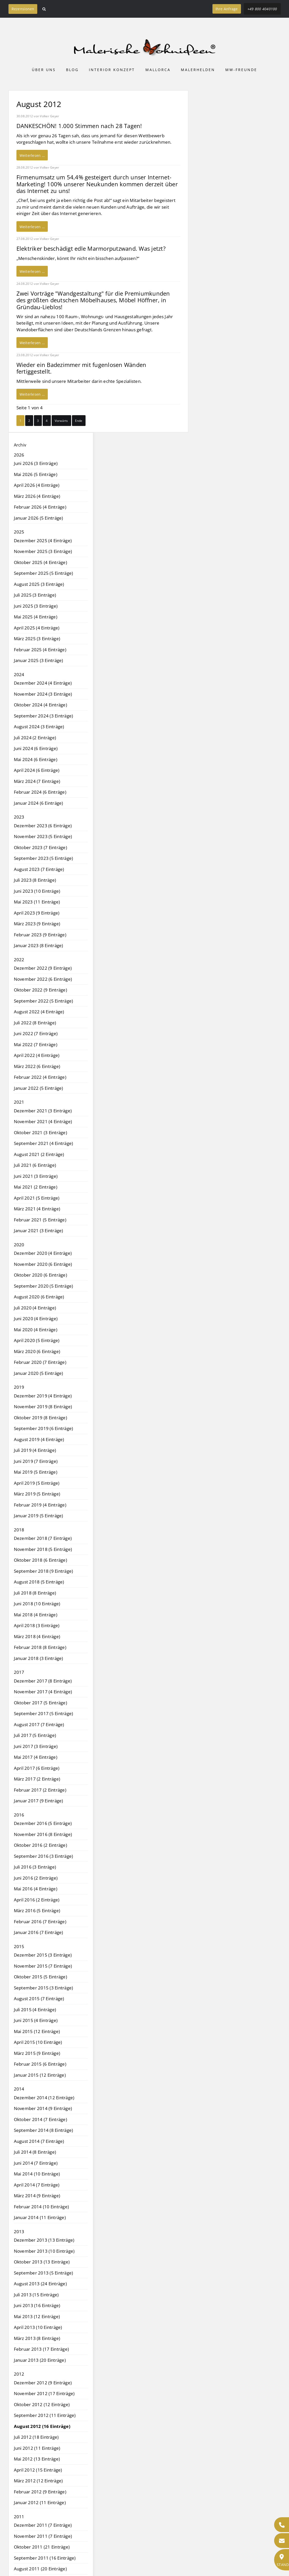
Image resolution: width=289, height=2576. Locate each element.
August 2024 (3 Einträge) (39, 727)
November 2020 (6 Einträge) (43, 1264)
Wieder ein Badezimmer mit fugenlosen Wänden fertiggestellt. (81, 368)
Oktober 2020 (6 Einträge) (40, 1275)
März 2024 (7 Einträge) (37, 781)
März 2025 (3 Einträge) (37, 638)
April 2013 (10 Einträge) (38, 2327)
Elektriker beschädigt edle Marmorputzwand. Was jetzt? (91, 248)
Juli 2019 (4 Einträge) (35, 1450)
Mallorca (158, 69)
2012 (19, 2374)
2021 (19, 1102)
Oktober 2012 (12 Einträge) (42, 2404)
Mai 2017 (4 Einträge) (35, 1757)
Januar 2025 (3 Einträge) (38, 660)
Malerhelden (198, 69)
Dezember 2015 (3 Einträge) (43, 1955)
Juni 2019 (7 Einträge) (36, 1461)
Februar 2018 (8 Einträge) (40, 1647)
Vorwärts (61, 421)
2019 (19, 1387)
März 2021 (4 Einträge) (37, 1209)
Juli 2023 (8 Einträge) (35, 880)
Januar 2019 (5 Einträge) (38, 1516)
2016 (19, 1815)
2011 (19, 2517)
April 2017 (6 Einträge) (37, 1768)
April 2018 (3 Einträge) (37, 1625)
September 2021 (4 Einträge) (43, 1143)
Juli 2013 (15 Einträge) (36, 2295)
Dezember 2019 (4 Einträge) (43, 1396)
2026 (19, 455)
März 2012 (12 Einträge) (38, 2481)
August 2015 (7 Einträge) (39, 1998)
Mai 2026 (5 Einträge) (35, 474)
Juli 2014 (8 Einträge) (35, 2152)
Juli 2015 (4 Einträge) (35, 2010)
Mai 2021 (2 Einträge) (35, 1187)
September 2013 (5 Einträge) (43, 2273)
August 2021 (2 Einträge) (39, 1154)
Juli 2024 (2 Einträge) (35, 738)
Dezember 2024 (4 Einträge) (43, 683)
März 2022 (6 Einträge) (37, 1066)
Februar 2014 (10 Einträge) (41, 2207)
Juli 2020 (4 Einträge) (35, 1308)
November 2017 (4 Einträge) (43, 1692)
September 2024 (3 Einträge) (43, 716)
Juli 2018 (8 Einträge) (35, 1593)
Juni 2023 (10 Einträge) (37, 891)
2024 (19, 674)
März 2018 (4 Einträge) (37, 1636)
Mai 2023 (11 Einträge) (37, 902)
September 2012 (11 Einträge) (45, 2415)
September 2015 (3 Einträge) (43, 1988)
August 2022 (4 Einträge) (39, 1012)
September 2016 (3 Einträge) (43, 1856)
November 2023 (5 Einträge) (43, 836)
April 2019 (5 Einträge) (37, 1483)
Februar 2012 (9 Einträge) (40, 2492)
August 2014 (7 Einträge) (39, 2141)
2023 (19, 817)
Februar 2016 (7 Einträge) (40, 1921)
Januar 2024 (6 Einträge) (38, 803)
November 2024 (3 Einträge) (43, 694)
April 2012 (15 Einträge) (38, 2470)
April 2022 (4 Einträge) (37, 1055)
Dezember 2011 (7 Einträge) (43, 2525)
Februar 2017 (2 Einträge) (40, 1790)
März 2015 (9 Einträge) (37, 2053)
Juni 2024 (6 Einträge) (36, 748)
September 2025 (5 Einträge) (43, 573)
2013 (19, 2231)
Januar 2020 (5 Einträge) (38, 1373)
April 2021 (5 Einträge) (37, 1198)
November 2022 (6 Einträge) (43, 979)
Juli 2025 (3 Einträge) (35, 595)
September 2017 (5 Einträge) (43, 1713)
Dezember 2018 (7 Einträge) (43, 1538)
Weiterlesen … (32, 155)
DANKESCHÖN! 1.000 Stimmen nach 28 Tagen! (79, 126)
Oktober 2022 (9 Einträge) (40, 990)
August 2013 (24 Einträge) (40, 2284)
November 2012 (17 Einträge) (44, 2393)
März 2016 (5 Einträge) (37, 1910)
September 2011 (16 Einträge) (45, 2558)
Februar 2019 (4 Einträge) (40, 1505)
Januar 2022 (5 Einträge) (38, 1088)
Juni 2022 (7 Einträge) (36, 1033)
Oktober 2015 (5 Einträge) (40, 1977)
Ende (78, 421)
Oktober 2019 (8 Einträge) (40, 1418)
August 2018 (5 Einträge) (39, 1582)
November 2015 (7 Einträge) (43, 1966)
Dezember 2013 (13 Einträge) (44, 2240)
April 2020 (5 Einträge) (37, 1340)
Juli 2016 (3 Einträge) (35, 1867)
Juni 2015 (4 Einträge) (36, 2020)
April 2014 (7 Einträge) (37, 2185)
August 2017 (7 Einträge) (39, 1724)
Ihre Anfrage (227, 8)
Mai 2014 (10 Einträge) (37, 2174)
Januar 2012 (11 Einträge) (40, 2502)
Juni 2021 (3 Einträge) (36, 1176)
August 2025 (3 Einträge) (39, 584)
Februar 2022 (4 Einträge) (40, 1077)
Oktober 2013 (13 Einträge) (42, 2262)
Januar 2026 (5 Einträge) (38, 518)
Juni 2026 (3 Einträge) (36, 463)
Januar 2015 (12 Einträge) (40, 2075)
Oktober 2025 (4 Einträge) (40, 562)
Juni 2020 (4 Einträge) (36, 1318)
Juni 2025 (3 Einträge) (36, 606)
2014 (19, 2089)
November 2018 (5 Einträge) (43, 1549)
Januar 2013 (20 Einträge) (40, 2360)
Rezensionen (23, 8)
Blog (72, 69)
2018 (19, 1530)
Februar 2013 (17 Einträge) (41, 2349)
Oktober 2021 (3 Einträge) (40, 1132)
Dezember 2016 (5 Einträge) (43, 1823)
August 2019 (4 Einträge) (39, 1439)
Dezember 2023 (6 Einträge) (43, 826)
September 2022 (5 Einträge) (43, 1001)
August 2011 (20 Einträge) (40, 2569)
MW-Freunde (241, 69)
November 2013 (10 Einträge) (44, 2251)
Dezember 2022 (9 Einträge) (43, 968)
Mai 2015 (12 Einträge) (37, 2031)
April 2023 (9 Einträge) (37, 913)
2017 (19, 1672)
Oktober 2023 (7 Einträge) (40, 847)
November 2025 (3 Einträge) (43, 551)
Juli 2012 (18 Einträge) (36, 2437)
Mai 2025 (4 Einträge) (35, 617)
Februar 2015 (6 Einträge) (40, 2064)
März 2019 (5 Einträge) (37, 1494)
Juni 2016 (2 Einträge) (36, 1878)
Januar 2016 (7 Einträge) (38, 1932)
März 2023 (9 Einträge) (37, 924)
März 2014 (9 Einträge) (37, 2196)
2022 (19, 960)
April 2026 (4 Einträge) (37, 485)
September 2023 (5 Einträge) (43, 858)
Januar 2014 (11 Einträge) (40, 2217)
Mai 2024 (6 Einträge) (35, 759)
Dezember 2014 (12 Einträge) (44, 2098)
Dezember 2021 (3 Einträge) (43, 1111)
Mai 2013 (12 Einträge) (37, 2316)
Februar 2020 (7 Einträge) (40, 1362)
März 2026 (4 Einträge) (37, 496)
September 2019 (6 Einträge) (43, 1428)
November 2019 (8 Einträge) (43, 1406)
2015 (19, 1946)
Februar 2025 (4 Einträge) (40, 650)
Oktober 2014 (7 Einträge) (40, 2119)
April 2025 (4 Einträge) (37, 628)
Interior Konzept (112, 69)
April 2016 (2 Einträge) (37, 1900)
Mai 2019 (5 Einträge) (35, 1472)
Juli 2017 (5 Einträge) (35, 1735)
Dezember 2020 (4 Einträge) (43, 1253)
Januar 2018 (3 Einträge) (38, 1658)
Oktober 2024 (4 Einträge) (40, 705)
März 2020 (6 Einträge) (37, 1351)
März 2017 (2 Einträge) (37, 1779)
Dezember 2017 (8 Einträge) (43, 1681)
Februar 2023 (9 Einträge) (40, 935)
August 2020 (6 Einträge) (39, 1297)
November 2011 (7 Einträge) (43, 2536)
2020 (19, 1245)
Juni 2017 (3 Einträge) (36, 1746)
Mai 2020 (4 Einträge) (35, 1330)
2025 (19, 532)
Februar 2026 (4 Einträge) (40, 507)
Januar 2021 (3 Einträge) (38, 1230)
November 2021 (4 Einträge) (43, 1121)
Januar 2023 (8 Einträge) (38, 945)
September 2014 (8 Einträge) (43, 2130)
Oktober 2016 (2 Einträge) (40, 1845)
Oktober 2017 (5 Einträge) (40, 1703)
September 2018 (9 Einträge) (43, 1571)
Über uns (44, 69)
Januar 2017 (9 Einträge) (38, 1801)
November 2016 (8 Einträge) (43, 1834)
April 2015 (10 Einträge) (38, 2042)
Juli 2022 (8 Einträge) (35, 1023)
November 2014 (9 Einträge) (43, 2108)
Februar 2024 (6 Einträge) (40, 792)
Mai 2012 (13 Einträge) (37, 2459)
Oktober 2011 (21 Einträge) (42, 2547)
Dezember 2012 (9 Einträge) (43, 2383)
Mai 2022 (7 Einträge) (35, 1044)
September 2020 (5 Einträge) (43, 1286)
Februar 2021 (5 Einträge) (40, 1220)
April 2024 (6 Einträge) (37, 770)
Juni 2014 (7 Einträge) (36, 2163)
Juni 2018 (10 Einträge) (37, 1604)
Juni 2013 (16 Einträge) (37, 2305)
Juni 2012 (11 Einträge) (37, 2448)
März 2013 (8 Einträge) (37, 2338)
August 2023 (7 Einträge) (39, 869)
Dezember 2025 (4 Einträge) (43, 540)
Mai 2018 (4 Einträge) (35, 1615)
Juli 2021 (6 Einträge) (35, 1165)
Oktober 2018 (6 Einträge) (40, 1560)
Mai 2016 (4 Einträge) (35, 1889)
